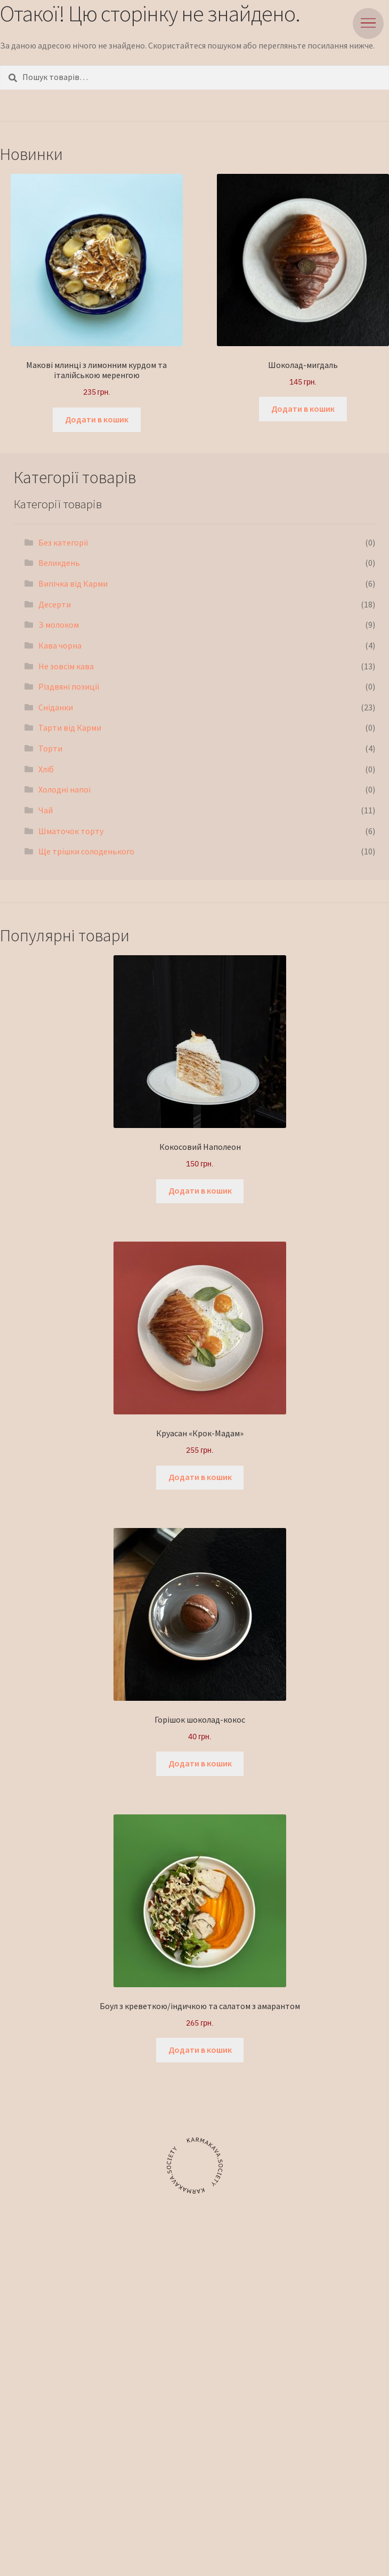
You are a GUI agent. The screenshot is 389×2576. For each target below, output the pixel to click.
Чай (45, 810)
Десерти (54, 604)
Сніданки (55, 707)
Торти (50, 748)
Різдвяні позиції (69, 686)
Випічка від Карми (73, 583)
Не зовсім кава (66, 666)
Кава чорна (60, 645)
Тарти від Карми (69, 727)
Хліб (46, 769)
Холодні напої (64, 789)
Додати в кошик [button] (96, 419)
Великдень (59, 562)
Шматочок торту (70, 831)
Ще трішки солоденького (86, 851)
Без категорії (63, 542)
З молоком (58, 624)
